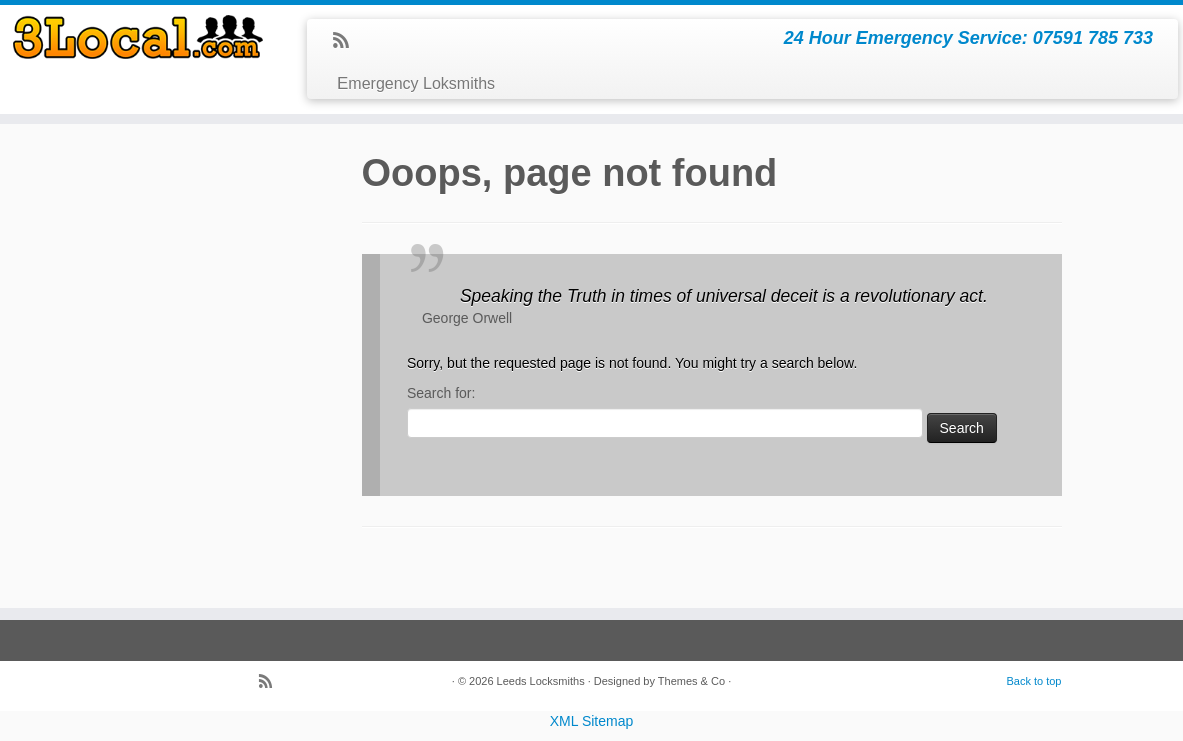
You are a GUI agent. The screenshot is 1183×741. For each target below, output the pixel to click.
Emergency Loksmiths (416, 83)
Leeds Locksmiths (541, 681)
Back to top (1033, 681)
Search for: (441, 393)
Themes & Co (691, 681)
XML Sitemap (592, 721)
